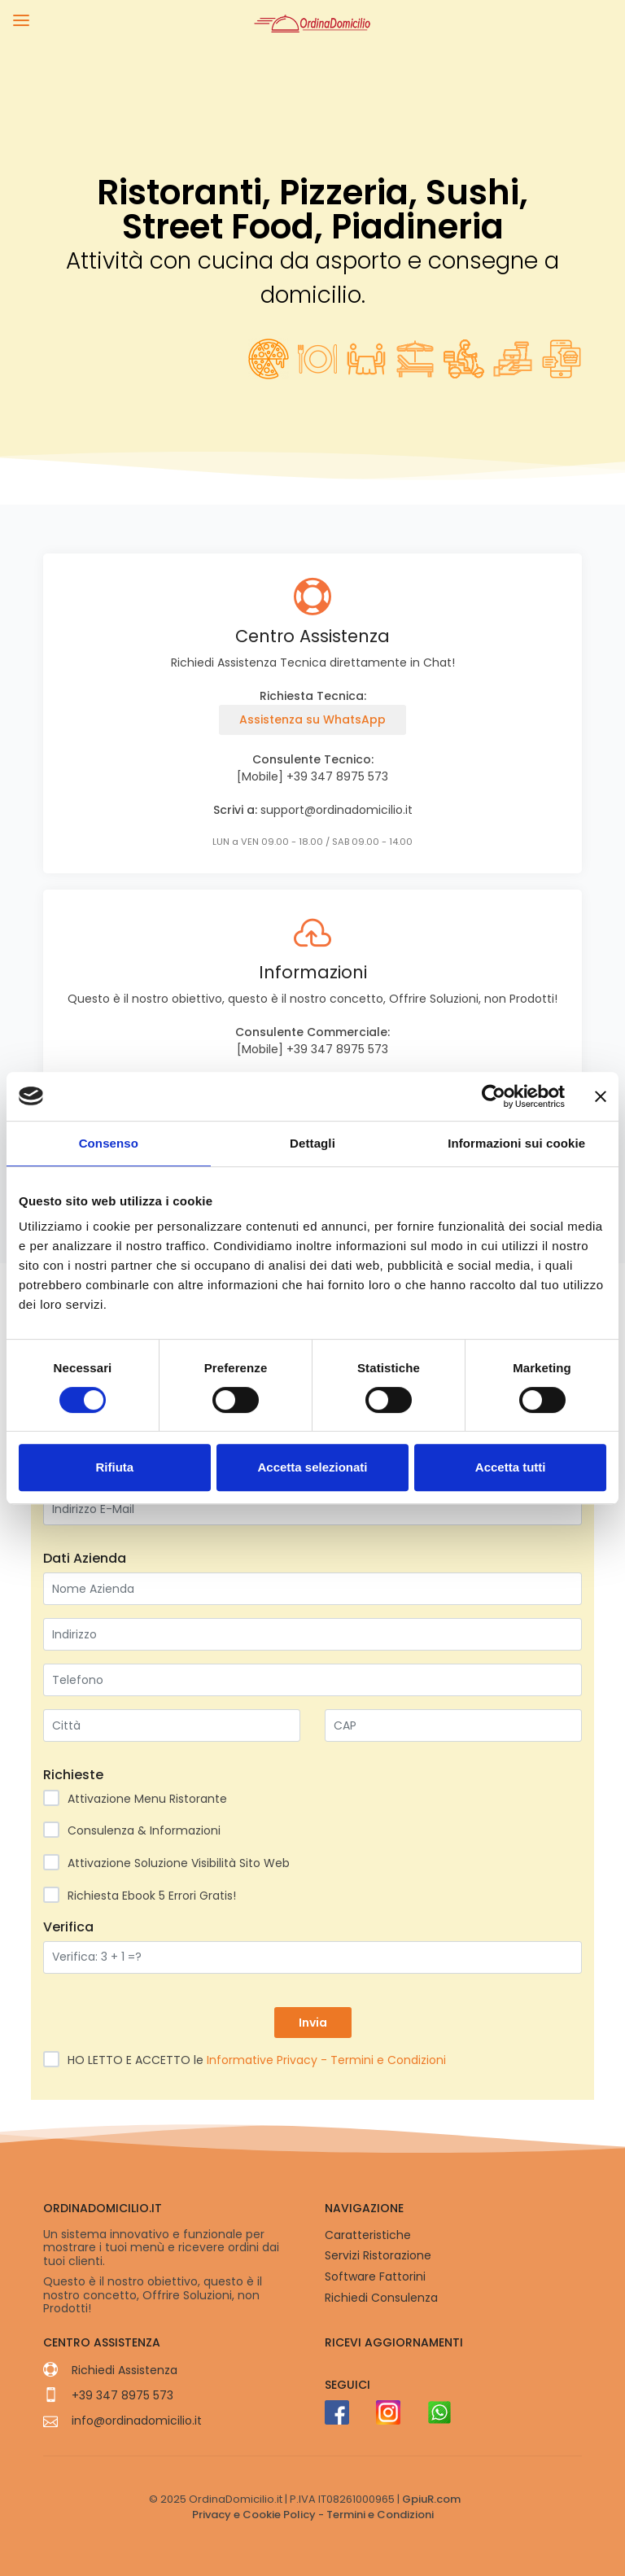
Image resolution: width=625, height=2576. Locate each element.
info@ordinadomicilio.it (137, 2420)
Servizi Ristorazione (378, 2255)
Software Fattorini (375, 2276)
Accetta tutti (510, 1467)
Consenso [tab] (108, 1143)
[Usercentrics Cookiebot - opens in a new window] (493, 1096)
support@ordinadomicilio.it (336, 810)
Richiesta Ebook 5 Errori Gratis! (145, 1895)
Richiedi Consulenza (381, 2297)
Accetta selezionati (312, 1467)
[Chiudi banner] (600, 1096)
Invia (313, 2022)
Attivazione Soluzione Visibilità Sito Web (171, 1862)
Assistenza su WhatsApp (312, 719)
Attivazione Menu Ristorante (140, 1798)
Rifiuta (114, 1467)
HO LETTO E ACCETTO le (250, 2059)
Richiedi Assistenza (124, 2370)
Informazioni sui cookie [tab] (516, 1143)
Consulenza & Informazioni (137, 1830)
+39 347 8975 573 (337, 776)
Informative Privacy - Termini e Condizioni (324, 2060)
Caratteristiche (368, 2235)
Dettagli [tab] (312, 1143)
